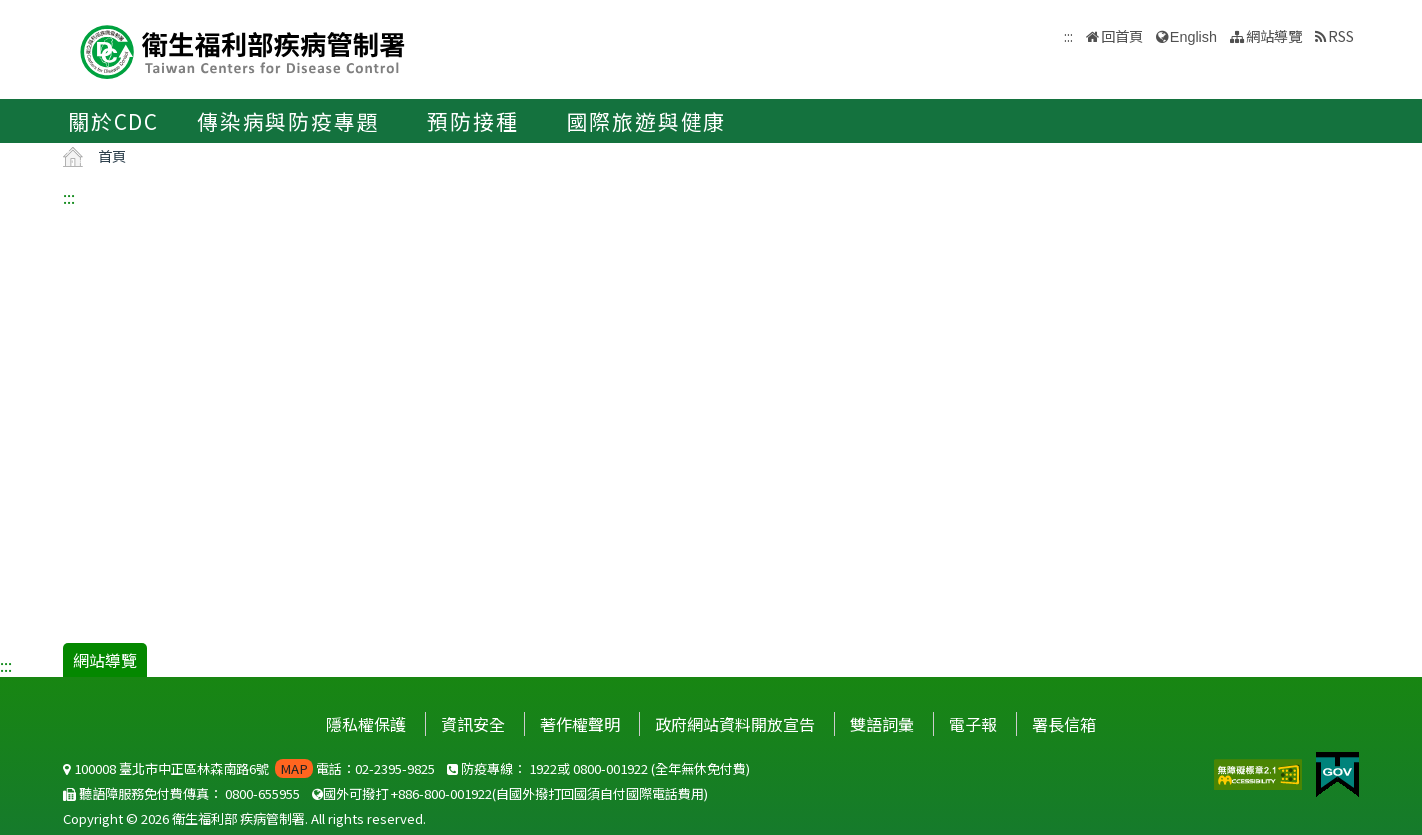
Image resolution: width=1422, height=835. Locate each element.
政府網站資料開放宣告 (735, 724)
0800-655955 (262, 793)
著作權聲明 (580, 724)
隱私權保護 (366, 724)
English (1193, 37)
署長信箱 (1064, 724)
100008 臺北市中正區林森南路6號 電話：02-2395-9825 (249, 768)
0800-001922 (610, 768)
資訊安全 (473, 724)
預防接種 (472, 121)
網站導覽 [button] (1274, 35)
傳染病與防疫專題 (288, 121)
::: (69, 197)
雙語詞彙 (882, 724)
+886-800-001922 (441, 793)
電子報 (973, 724)
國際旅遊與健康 (647, 121)
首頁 (112, 155)
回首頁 (1122, 35)
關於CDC (113, 121)
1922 (543, 768)
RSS (1341, 35)
